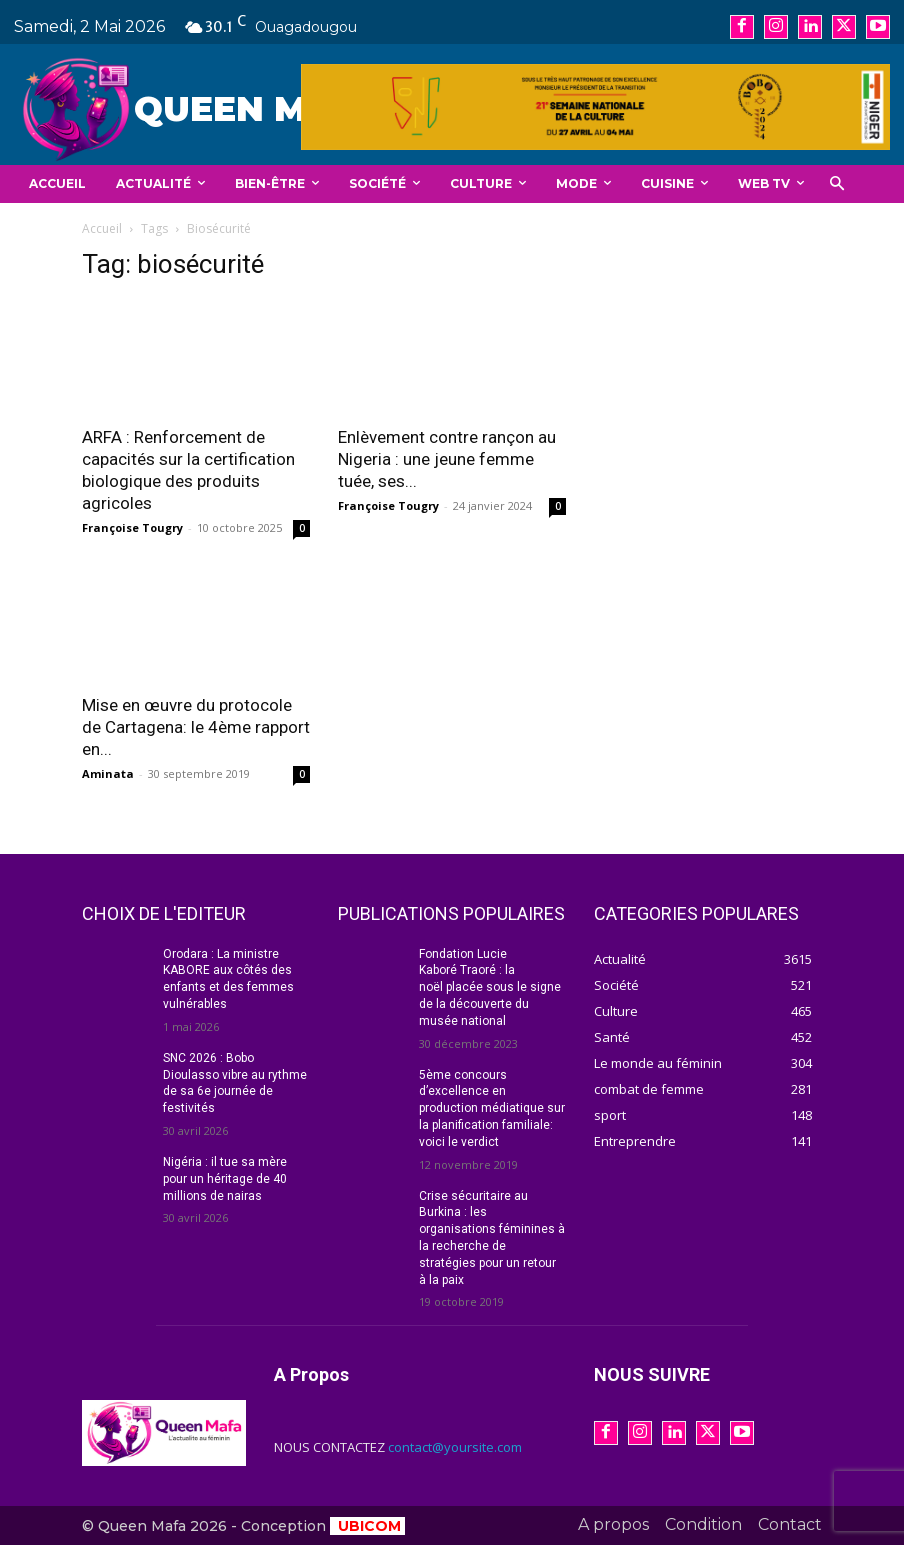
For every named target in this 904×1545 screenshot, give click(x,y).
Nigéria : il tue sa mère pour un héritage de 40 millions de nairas (225, 1179)
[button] (836, 184)
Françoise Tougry (132, 527)
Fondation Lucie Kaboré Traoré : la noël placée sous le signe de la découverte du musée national (490, 987)
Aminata (108, 773)
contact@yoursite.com (455, 1447)
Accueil (102, 228)
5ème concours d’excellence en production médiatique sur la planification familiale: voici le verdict (492, 1108)
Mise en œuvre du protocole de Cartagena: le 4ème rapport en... (196, 727)
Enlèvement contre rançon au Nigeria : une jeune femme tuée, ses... (447, 459)
